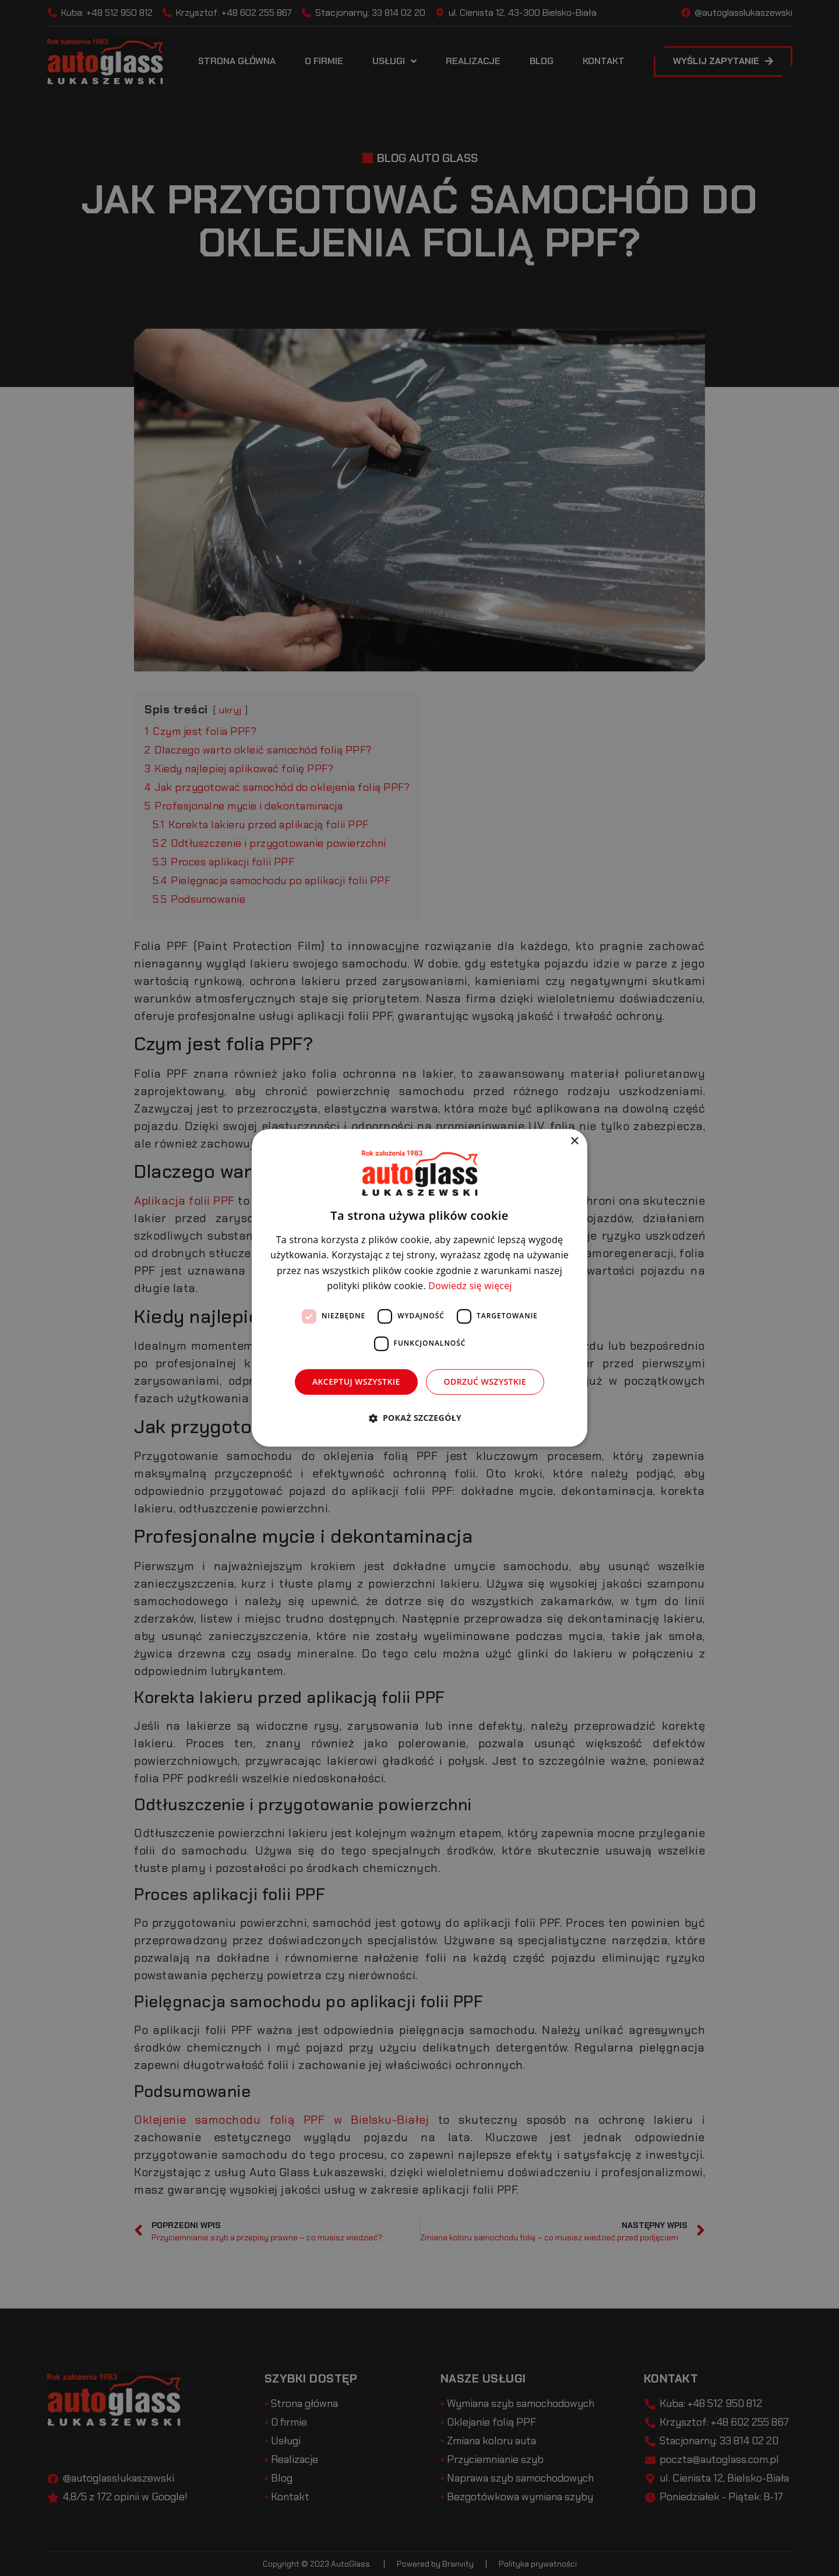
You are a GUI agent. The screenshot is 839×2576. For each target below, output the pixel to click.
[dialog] (419, 1288)
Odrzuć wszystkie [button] (485, 1381)
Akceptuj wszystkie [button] (356, 1381)
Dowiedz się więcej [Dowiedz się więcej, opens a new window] (470, 1285)
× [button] (574, 1141)
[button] (419, 1418)
